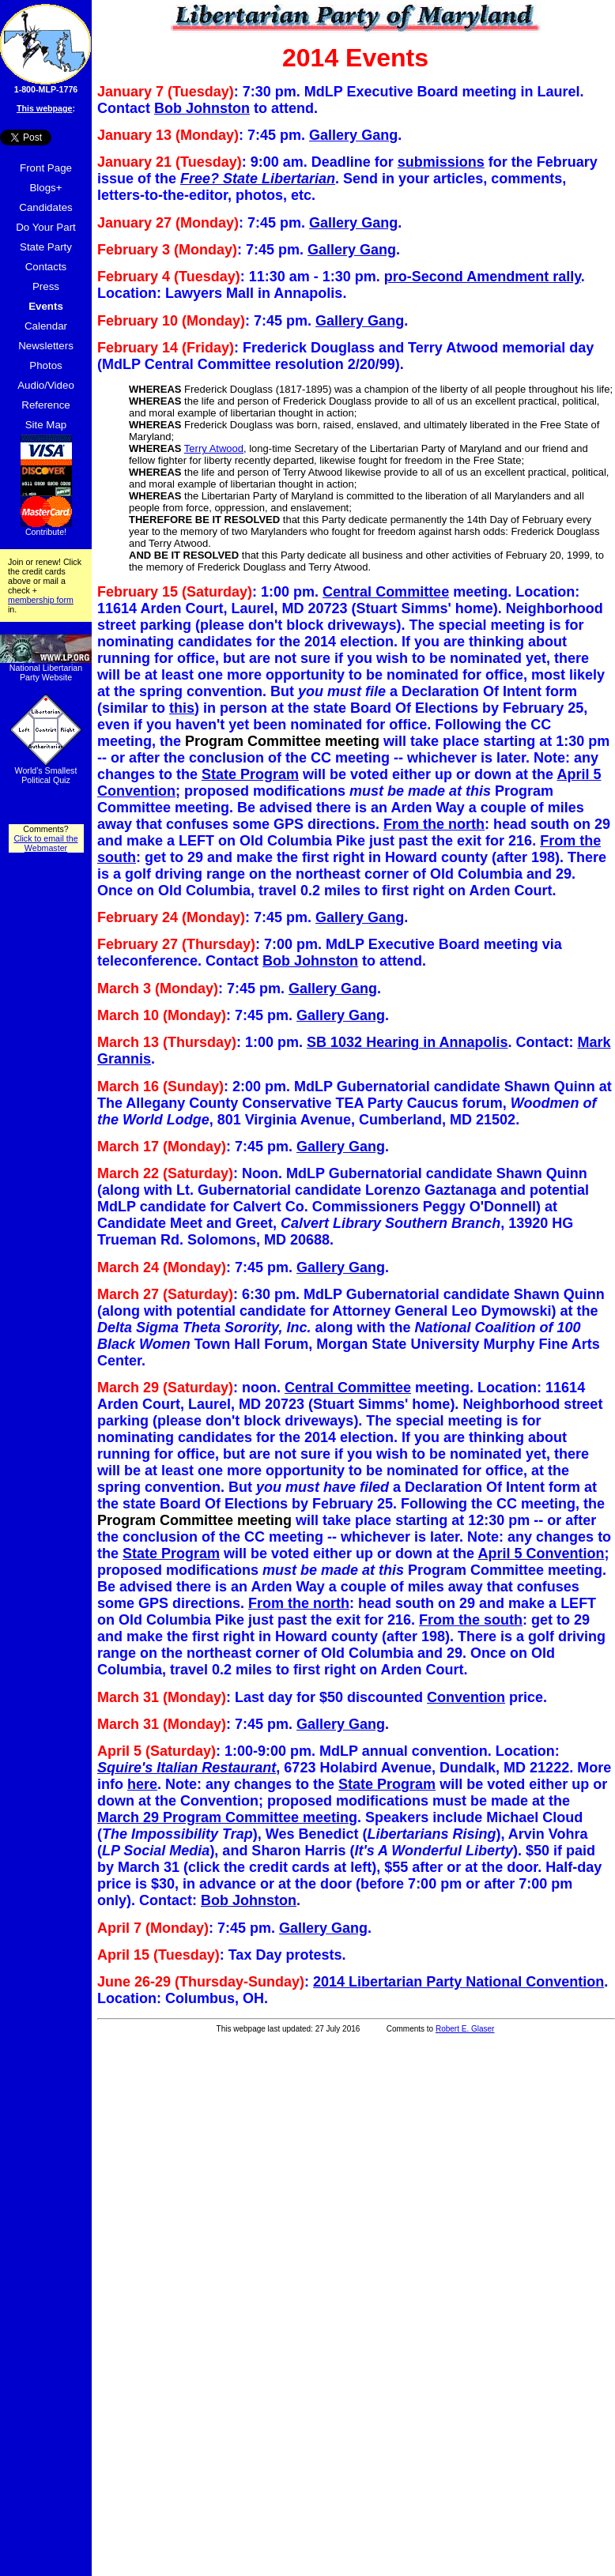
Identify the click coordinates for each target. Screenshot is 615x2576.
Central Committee (386, 592)
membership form (41, 599)
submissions (441, 162)
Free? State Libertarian (257, 178)
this (181, 708)
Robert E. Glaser (465, 2028)
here (142, 1784)
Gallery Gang (353, 135)
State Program (250, 774)
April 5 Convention (540, 1553)
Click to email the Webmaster (45, 843)
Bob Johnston (202, 108)
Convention (466, 1697)
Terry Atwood (213, 448)
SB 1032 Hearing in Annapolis (407, 1042)
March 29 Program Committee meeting (227, 1817)
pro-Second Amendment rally (482, 276)
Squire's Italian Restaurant (186, 1768)
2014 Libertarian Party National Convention (458, 1982)
